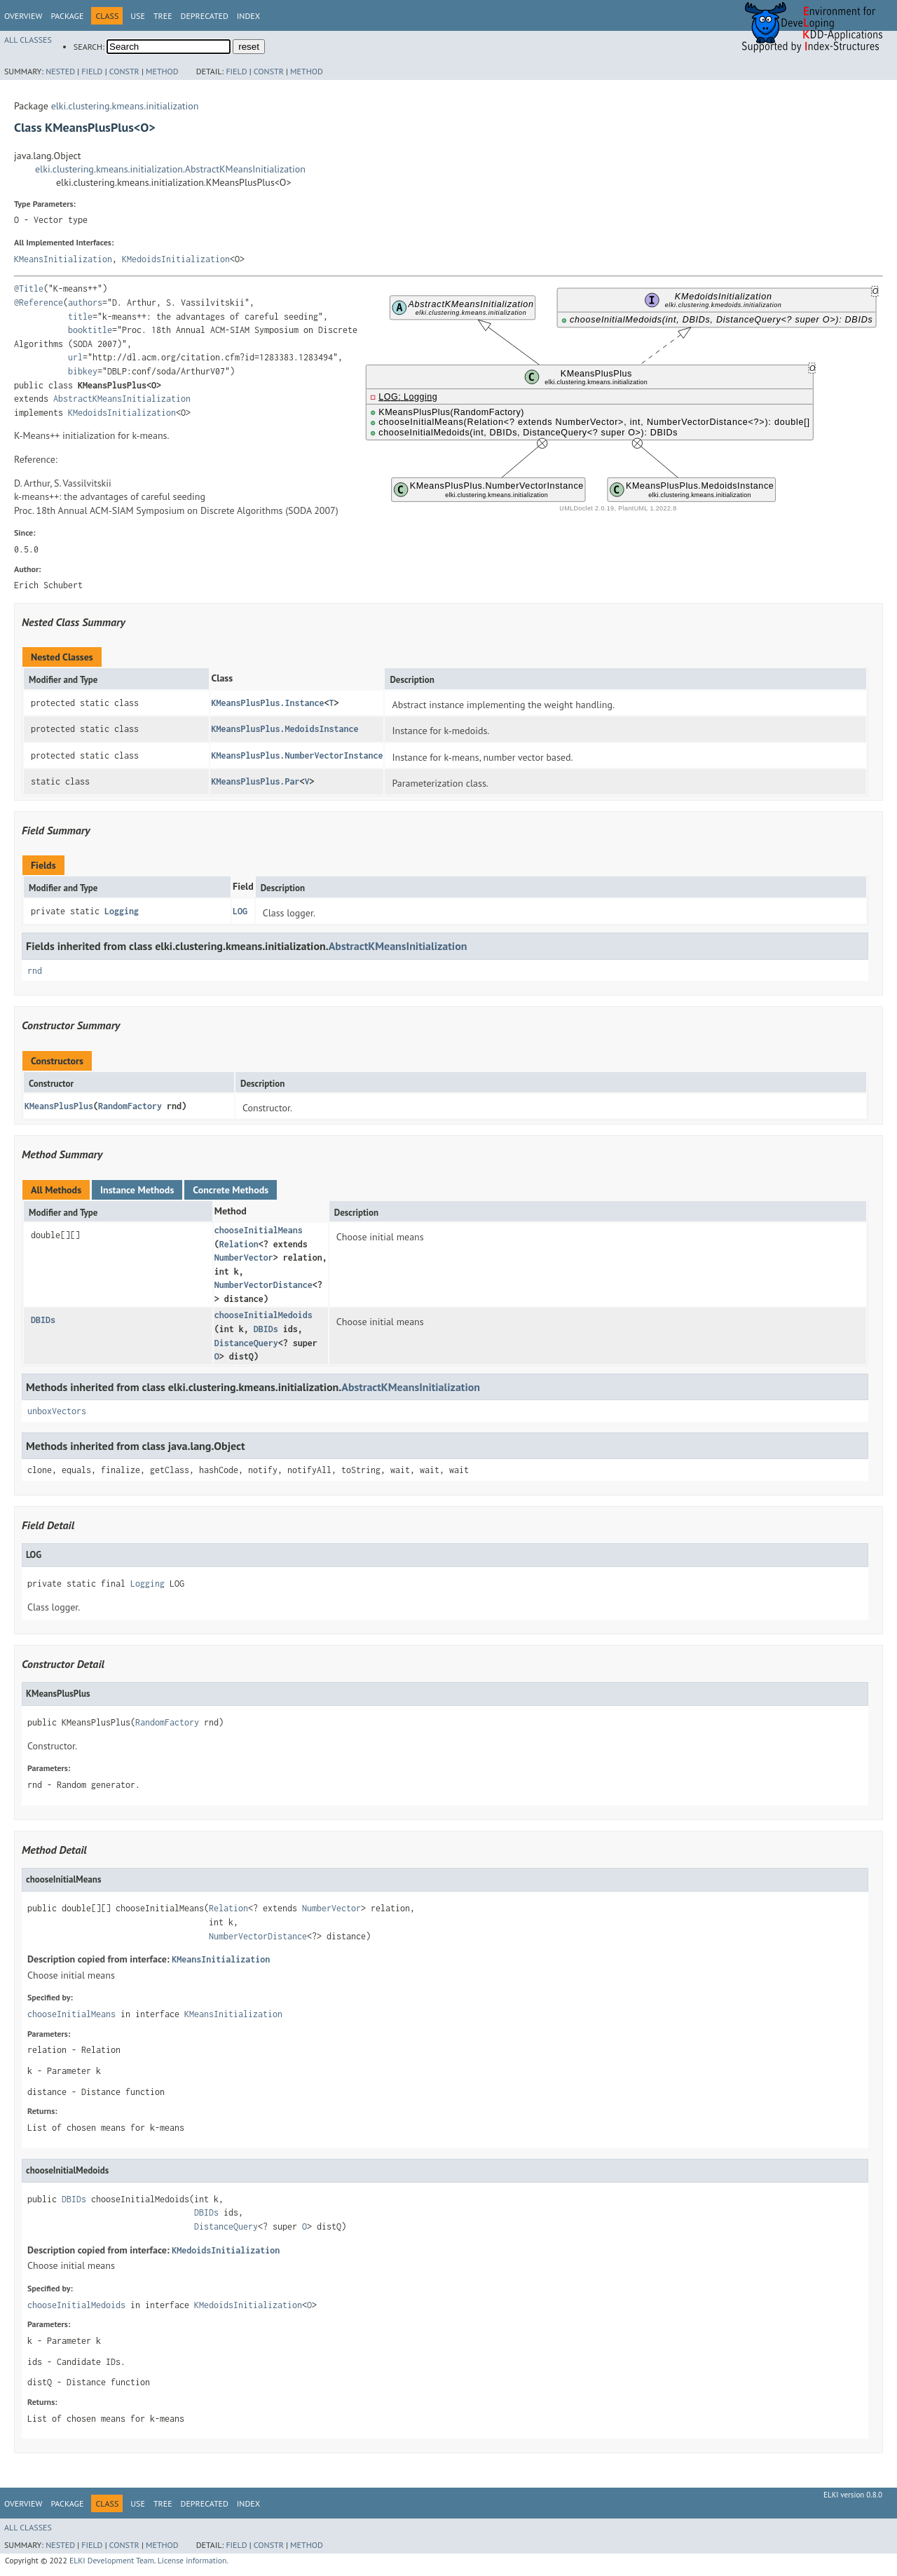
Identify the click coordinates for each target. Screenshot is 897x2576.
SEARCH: (89, 46)
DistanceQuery (246, 1343)
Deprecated (204, 16)
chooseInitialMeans (258, 1230)
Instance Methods (137, 1190)
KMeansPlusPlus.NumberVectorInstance (297, 755)
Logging (121, 911)
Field (91, 71)
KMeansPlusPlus (59, 1106)
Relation (239, 1244)
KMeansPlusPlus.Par (255, 781)
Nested (60, 71)
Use (137, 16)
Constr (124, 71)
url (75, 357)
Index (248, 16)
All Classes (28, 39)
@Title (28, 288)
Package (66, 16)
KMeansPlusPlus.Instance (267, 703)
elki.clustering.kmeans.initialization (125, 106)
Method (162, 71)
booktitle (90, 330)
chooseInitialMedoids (263, 1315)
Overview (23, 16)
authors (85, 302)
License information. (193, 2560)
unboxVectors (56, 1411)
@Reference (38, 302)
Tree (162, 16)
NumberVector (243, 1257)
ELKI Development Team (111, 2560)
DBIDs (43, 1320)
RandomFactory (130, 1106)
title (80, 316)
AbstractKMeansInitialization (122, 398)
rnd (34, 970)
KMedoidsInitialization (176, 259)
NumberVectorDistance (263, 1285)
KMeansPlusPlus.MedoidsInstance (284, 729)
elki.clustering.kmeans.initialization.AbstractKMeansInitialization (170, 169)
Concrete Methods (230, 1190)
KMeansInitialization (63, 259)
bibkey (82, 371)
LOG (240, 911)
